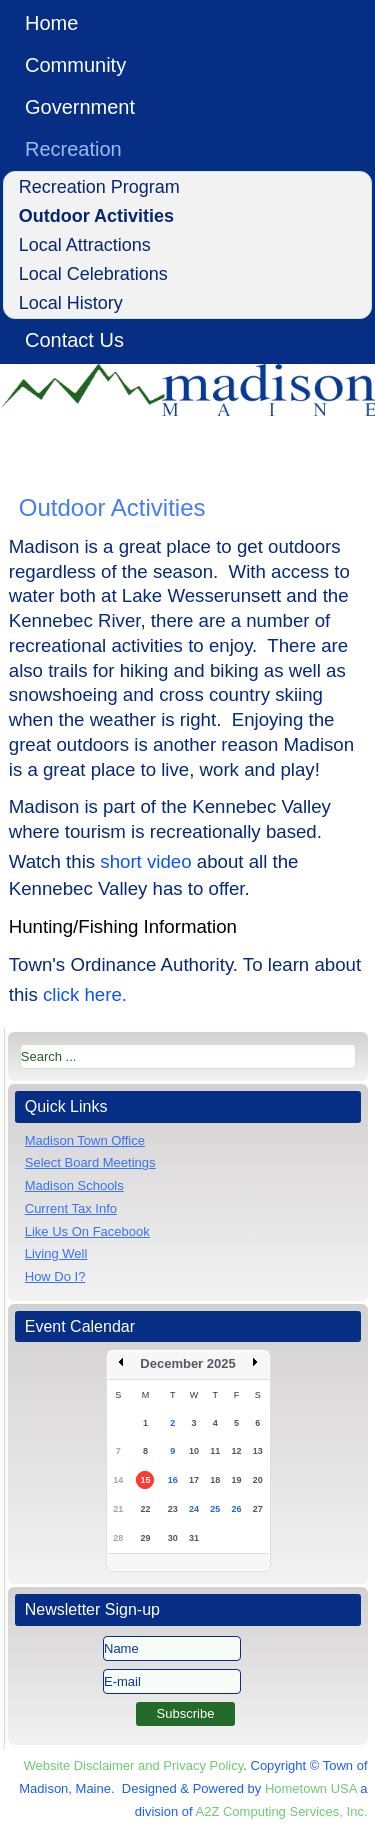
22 (145, 1509)
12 (237, 1451)
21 (118, 1509)
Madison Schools (74, 1185)
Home (51, 23)
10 (194, 1451)
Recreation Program (99, 187)
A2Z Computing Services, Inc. (282, 1811)
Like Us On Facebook (87, 1231)
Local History (71, 303)
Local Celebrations (93, 274)
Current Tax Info (71, 1208)
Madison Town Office (85, 1140)
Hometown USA (311, 1788)
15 (145, 1480)
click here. (85, 994)
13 (258, 1451)
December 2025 (187, 1363)
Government (80, 107)
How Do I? (55, 1276)
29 (145, 1538)
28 (118, 1538)
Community (75, 65)
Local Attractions (85, 245)
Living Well (56, 1253)
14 (118, 1480)
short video (145, 861)
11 (215, 1451)
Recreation (73, 149)
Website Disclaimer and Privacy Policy (133, 1765)
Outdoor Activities (96, 216)
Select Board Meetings (90, 1162)
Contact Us (74, 340)
